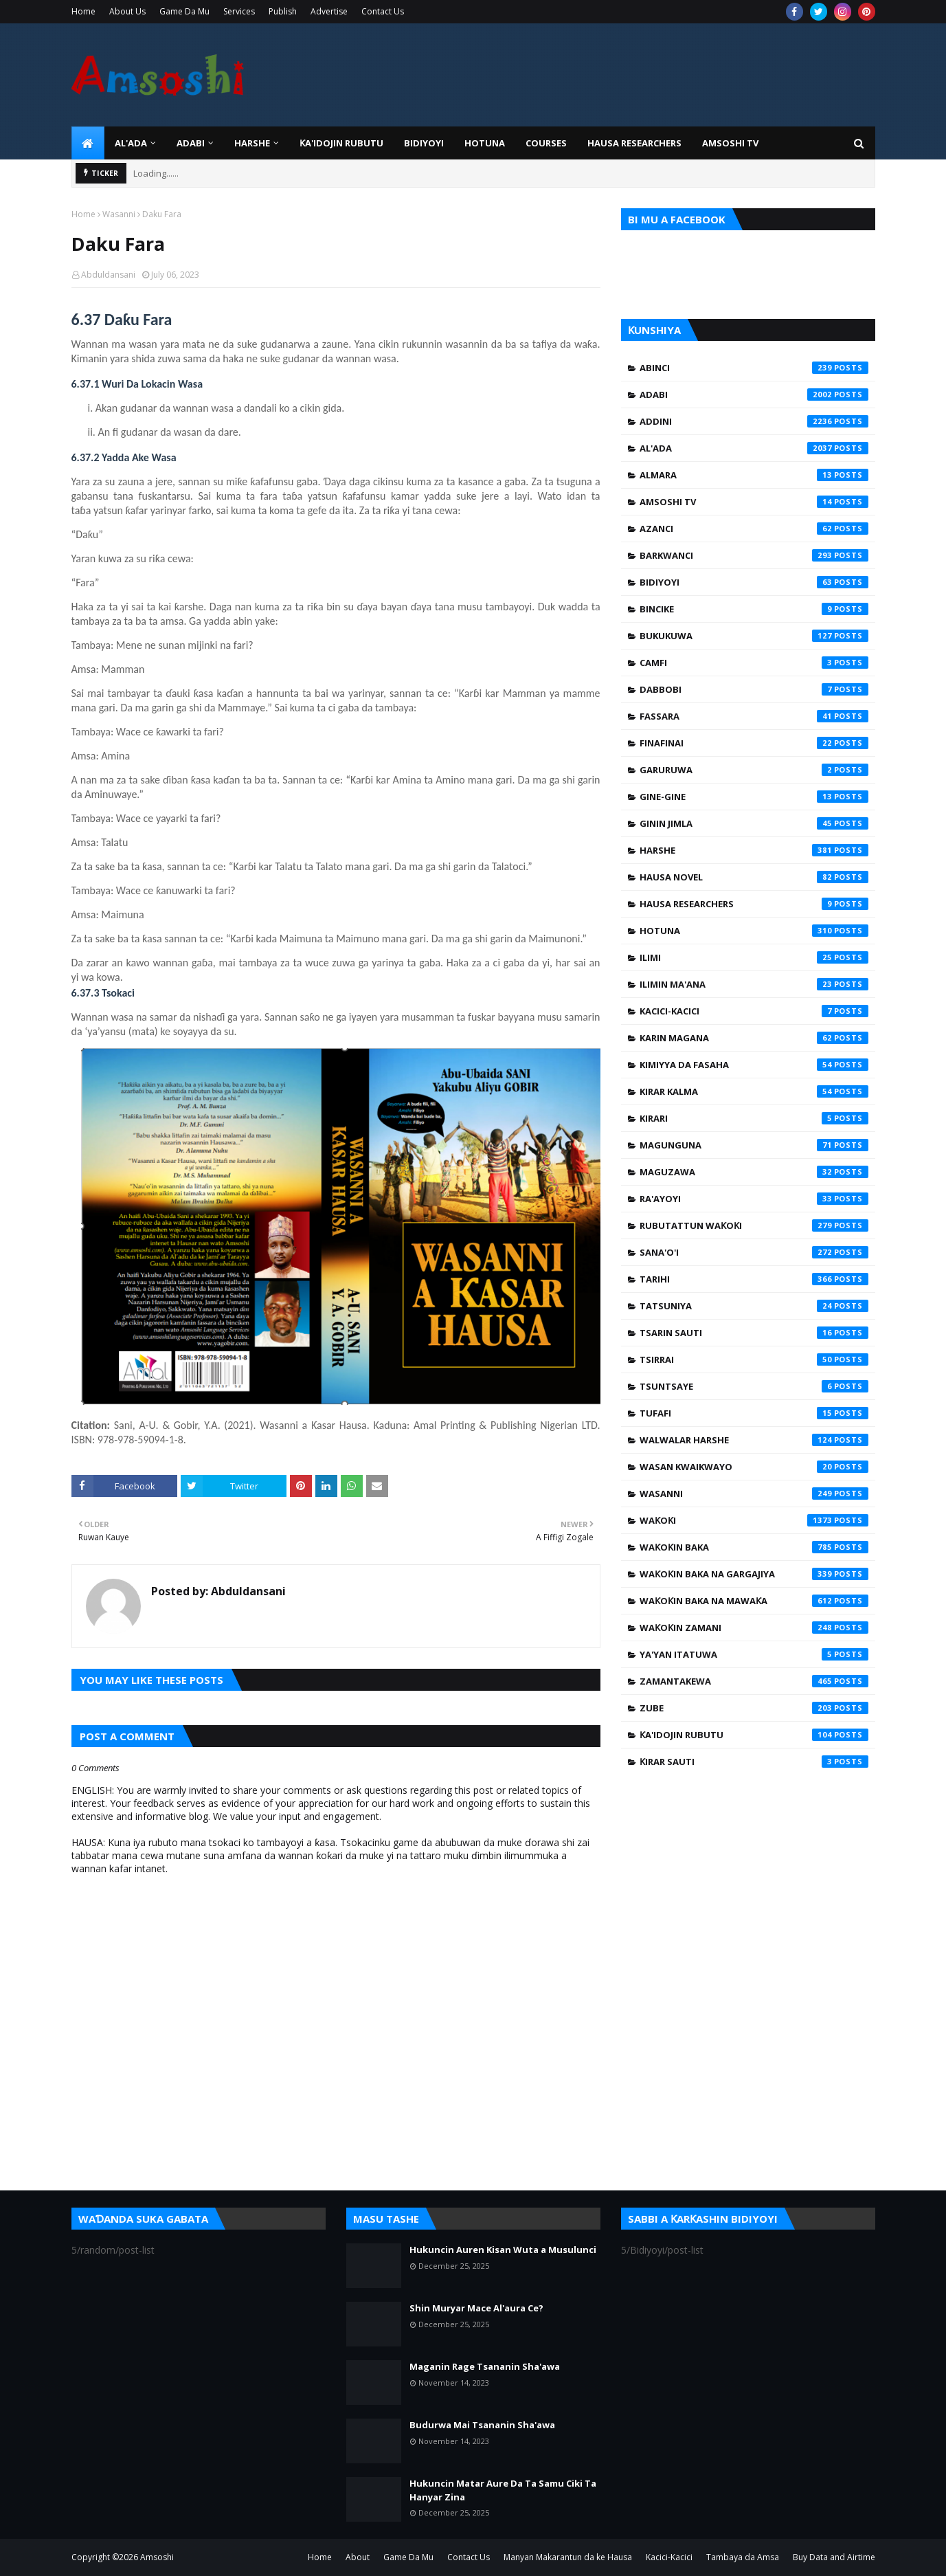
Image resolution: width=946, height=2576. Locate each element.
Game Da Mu (184, 11)
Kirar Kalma (754, 1091)
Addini (754, 421)
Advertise (329, 11)
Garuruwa (754, 770)
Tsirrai (754, 1359)
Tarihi (754, 1279)
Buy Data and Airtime (834, 2557)
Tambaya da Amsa (742, 2557)
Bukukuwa (754, 636)
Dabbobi (754, 689)
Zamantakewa (754, 1681)
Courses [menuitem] (546, 143)
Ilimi (754, 957)
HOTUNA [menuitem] (484, 143)
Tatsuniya (754, 1306)
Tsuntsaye (754, 1386)
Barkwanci (754, 555)
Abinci (754, 368)
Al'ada (754, 448)
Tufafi (754, 1413)
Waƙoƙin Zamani (754, 1627)
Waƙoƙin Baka (754, 1547)
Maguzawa (754, 1172)
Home (83, 11)
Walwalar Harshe (754, 1440)
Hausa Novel (754, 877)
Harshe (754, 850)
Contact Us (382, 11)
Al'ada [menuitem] (131, 143)
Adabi (754, 394)
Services (239, 11)
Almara (754, 475)
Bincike (754, 609)
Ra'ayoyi (754, 1198)
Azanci (754, 528)
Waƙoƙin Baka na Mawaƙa (754, 1601)
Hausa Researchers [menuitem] (634, 143)
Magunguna (754, 1145)
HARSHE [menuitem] (252, 143)
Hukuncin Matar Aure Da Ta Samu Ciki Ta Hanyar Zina (502, 2490)
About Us (127, 11)
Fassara (754, 716)
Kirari (754, 1118)
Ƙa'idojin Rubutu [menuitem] (341, 143)
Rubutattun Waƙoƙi (754, 1225)
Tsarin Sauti (754, 1332)
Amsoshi (157, 2557)
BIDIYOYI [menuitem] (424, 143)
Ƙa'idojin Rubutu (754, 1735)
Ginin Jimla (754, 823)
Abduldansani (108, 274)
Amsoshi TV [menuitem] (730, 143)
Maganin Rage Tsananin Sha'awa (484, 2366)
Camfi (754, 662)
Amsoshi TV (754, 502)
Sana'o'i (754, 1252)
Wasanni (118, 214)
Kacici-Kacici (754, 1011)
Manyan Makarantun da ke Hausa (568, 2557)
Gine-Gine (754, 796)
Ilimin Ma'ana (754, 984)
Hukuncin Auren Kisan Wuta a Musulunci (502, 2249)
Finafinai (754, 743)
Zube (754, 1708)
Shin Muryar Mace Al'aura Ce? (476, 2308)
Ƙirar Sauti (754, 1761)
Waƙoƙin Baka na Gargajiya (754, 1574)
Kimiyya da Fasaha (754, 1064)
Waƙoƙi (754, 1520)
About (358, 2557)
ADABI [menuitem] (191, 143)
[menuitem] (87, 142)
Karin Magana (754, 1038)
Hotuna (754, 930)
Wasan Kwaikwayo (754, 1467)
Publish (283, 11)
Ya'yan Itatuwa (754, 1654)
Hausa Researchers (754, 904)
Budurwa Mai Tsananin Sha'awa (482, 2425)
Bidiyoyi (754, 582)
